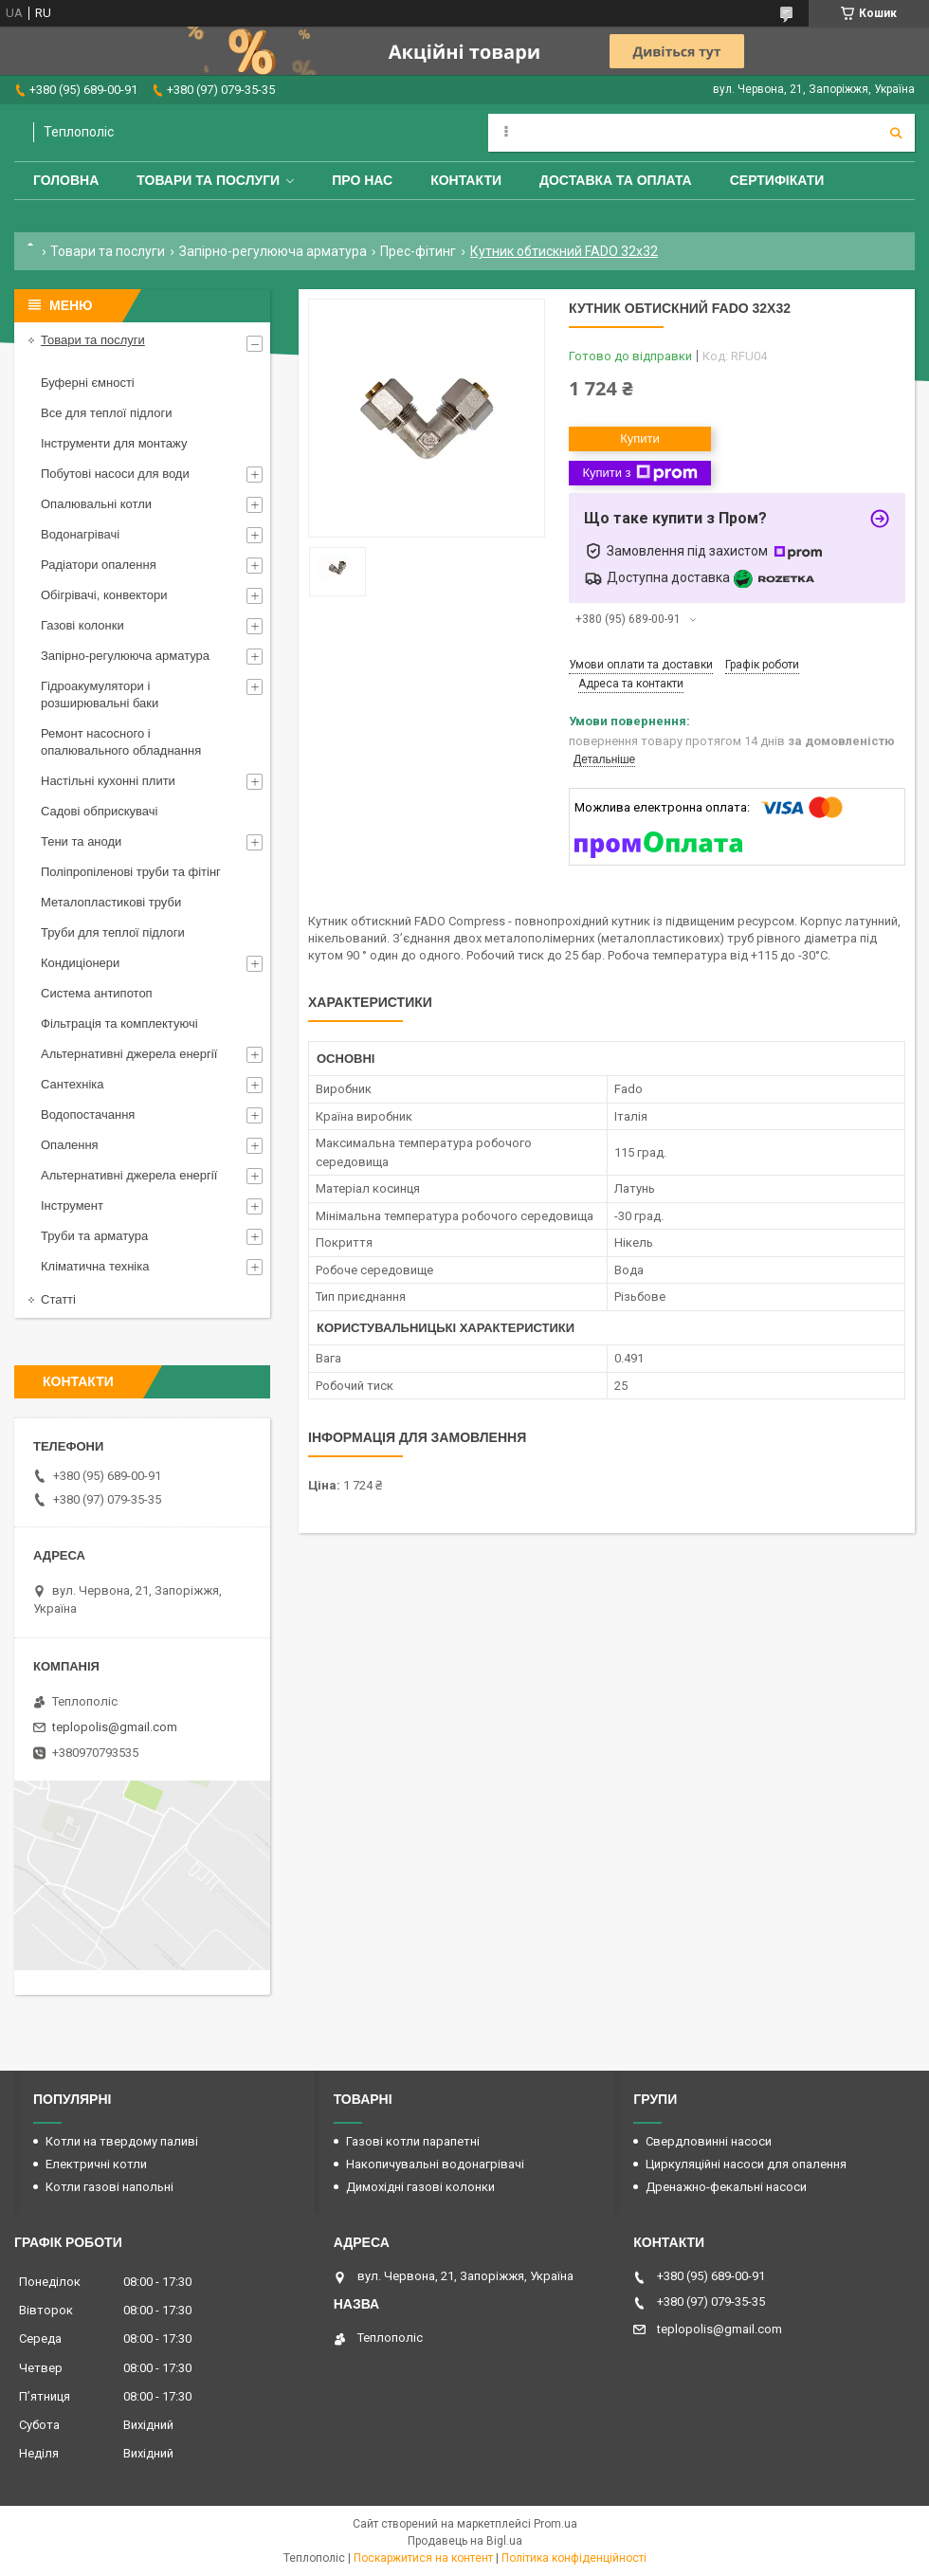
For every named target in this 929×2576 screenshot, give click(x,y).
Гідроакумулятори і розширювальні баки (99, 694)
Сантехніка (72, 1084)
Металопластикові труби (111, 902)
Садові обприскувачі (99, 811)
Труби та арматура (94, 1236)
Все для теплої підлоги (107, 413)
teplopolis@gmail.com (114, 1727)
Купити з (639, 473)
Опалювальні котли (96, 504)
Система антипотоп (97, 993)
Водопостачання (88, 1114)
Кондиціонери (80, 963)
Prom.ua (555, 2523)
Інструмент (72, 1205)
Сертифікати (777, 180)
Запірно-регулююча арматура (273, 251)
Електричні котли (96, 2164)
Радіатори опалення (98, 564)
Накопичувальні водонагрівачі (435, 2164)
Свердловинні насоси (709, 2141)
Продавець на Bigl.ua (465, 2541)
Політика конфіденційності (574, 2558)
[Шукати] (896, 133)
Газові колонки (82, 625)
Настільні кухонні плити (108, 781)
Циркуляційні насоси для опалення (746, 2164)
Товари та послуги (208, 180)
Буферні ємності (88, 382)
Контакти (465, 180)
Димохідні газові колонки (420, 2187)
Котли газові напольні (109, 2187)
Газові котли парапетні (413, 2141)
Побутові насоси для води (115, 473)
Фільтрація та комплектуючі (119, 1023)
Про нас (362, 180)
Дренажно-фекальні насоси (726, 2187)
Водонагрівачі (80, 534)
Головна (66, 180)
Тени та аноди (81, 841)
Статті (58, 1299)
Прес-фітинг (418, 251)
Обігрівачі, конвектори (104, 595)
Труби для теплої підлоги (113, 932)
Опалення (70, 1145)
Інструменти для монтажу (114, 443)
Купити (640, 438)
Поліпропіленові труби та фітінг (131, 872)
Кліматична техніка (95, 1266)
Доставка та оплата (615, 180)
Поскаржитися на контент (423, 2558)
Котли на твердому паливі (122, 2141)
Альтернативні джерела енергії (129, 1054)
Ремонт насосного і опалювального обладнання (121, 742)
